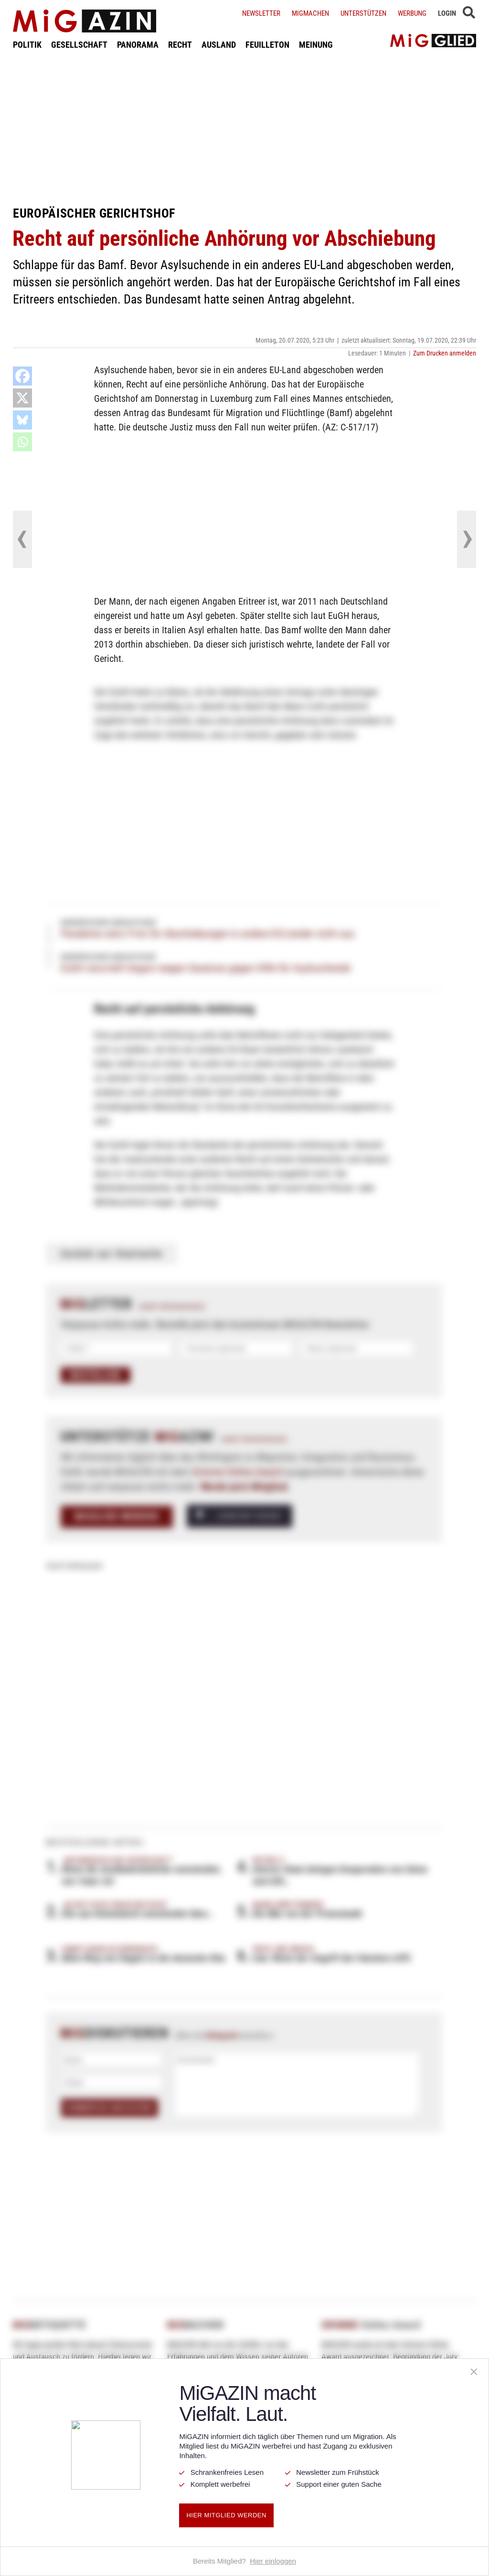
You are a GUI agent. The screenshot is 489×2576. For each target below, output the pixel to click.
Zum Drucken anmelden (444, 353)
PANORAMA (138, 45)
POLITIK (27, 45)
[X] (22, 398)
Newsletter (261, 13)
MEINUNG (316, 45)
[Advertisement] (244, 128)
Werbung (412, 13)
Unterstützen (363, 13)
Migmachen (310, 13)
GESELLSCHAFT (79, 45)
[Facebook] (22, 376)
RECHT (180, 45)
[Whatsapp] (22, 441)
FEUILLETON (267, 45)
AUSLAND (219, 45)
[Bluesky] (22, 419)
